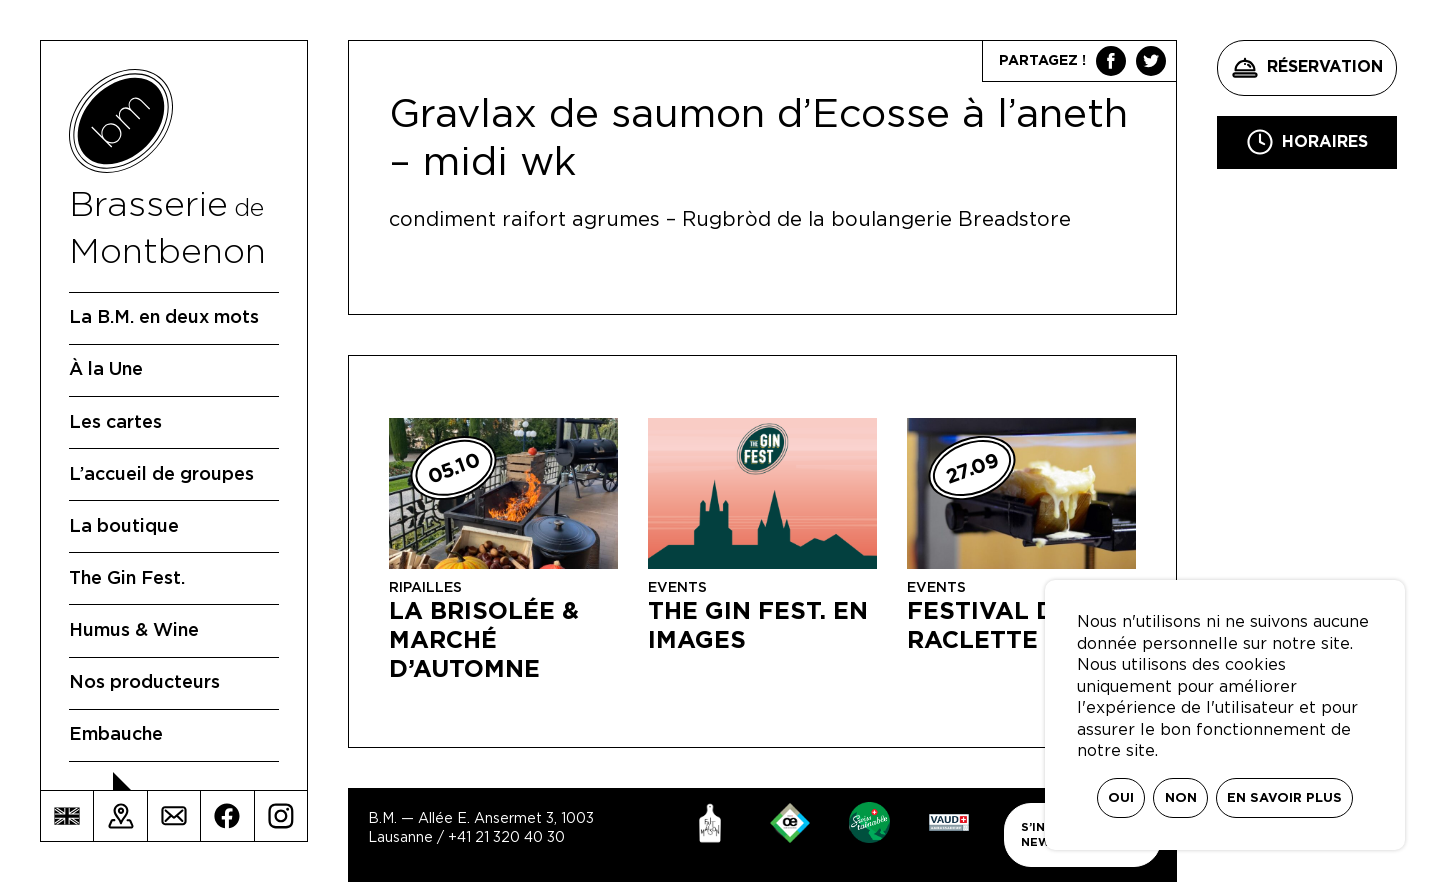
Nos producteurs (144, 683)
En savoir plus (1284, 798)
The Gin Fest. (127, 579)
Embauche (116, 735)
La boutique (124, 527)
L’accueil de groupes (161, 475)
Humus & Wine (134, 631)
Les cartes (115, 423)
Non (1181, 798)
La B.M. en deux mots (164, 318)
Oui (1121, 798)
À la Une (106, 370)
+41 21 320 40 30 (506, 838)
